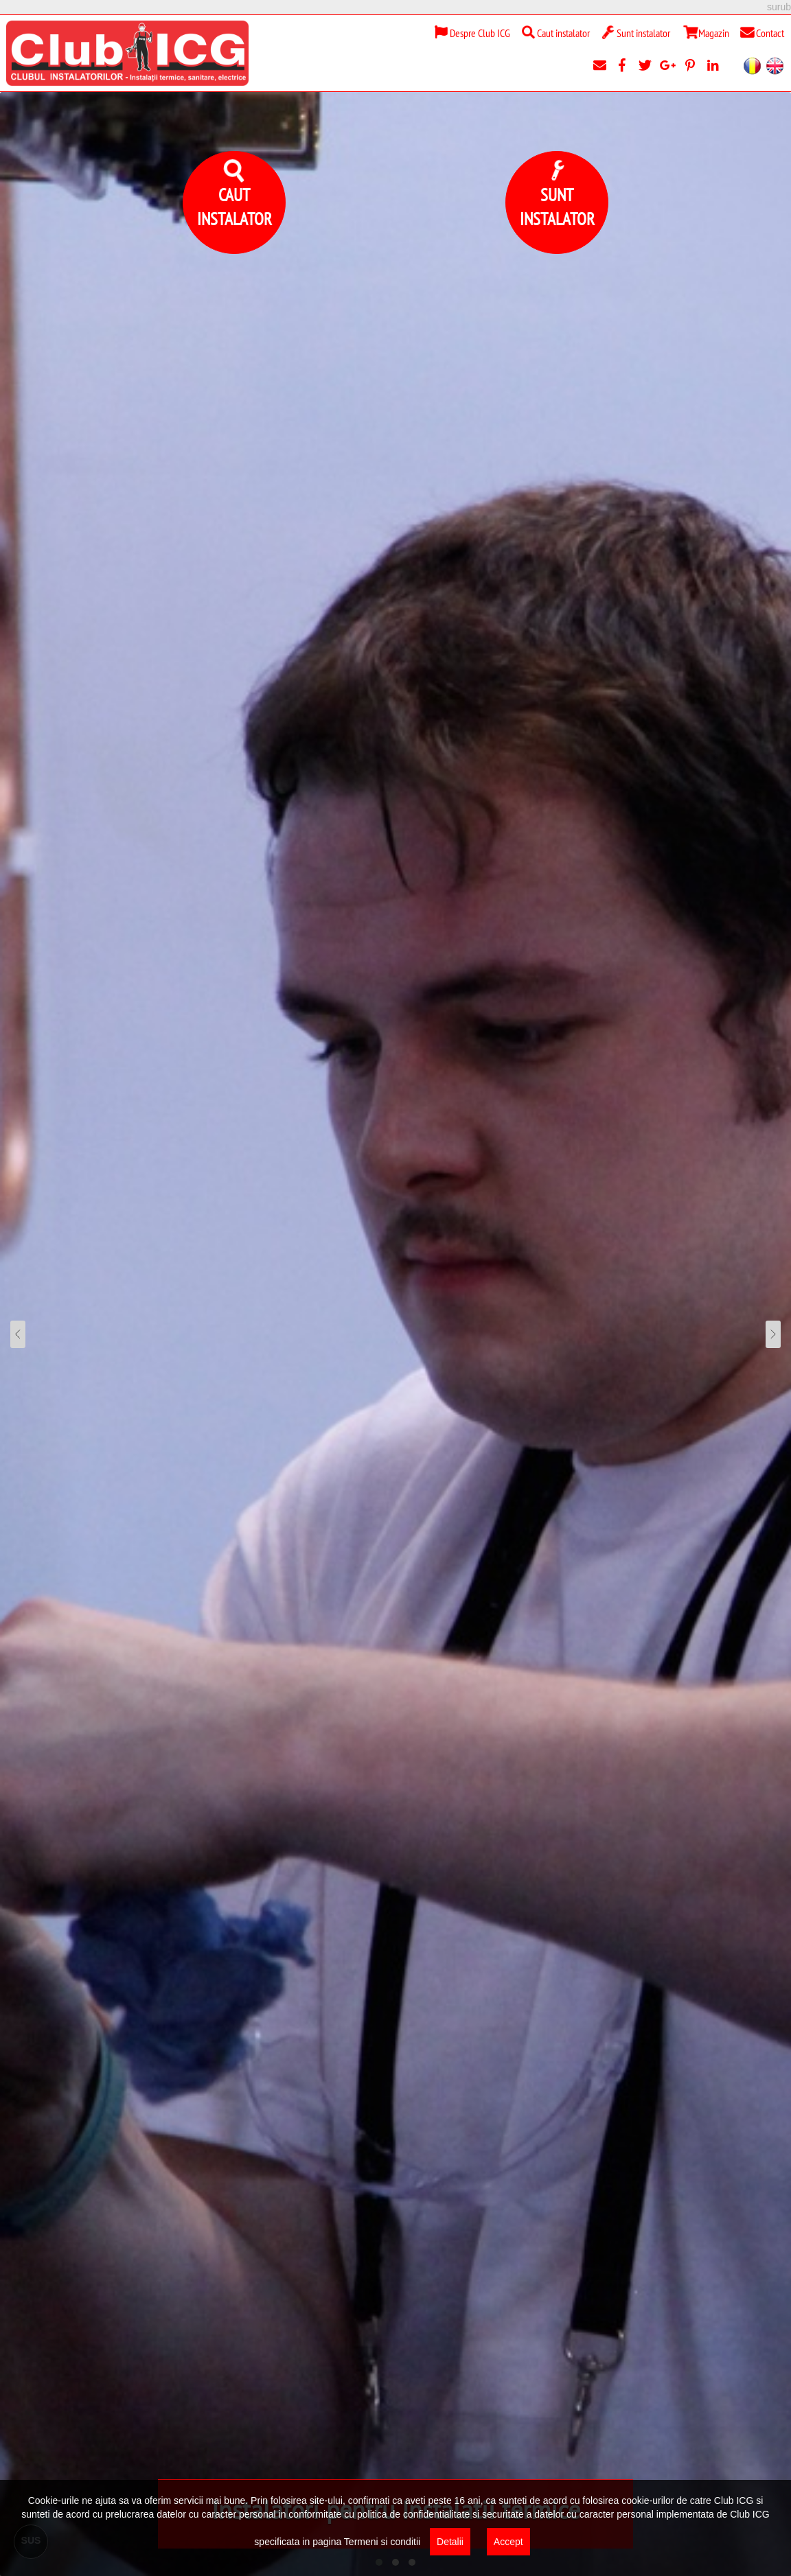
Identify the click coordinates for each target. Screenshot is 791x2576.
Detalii (450, 2541)
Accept (508, 2541)
